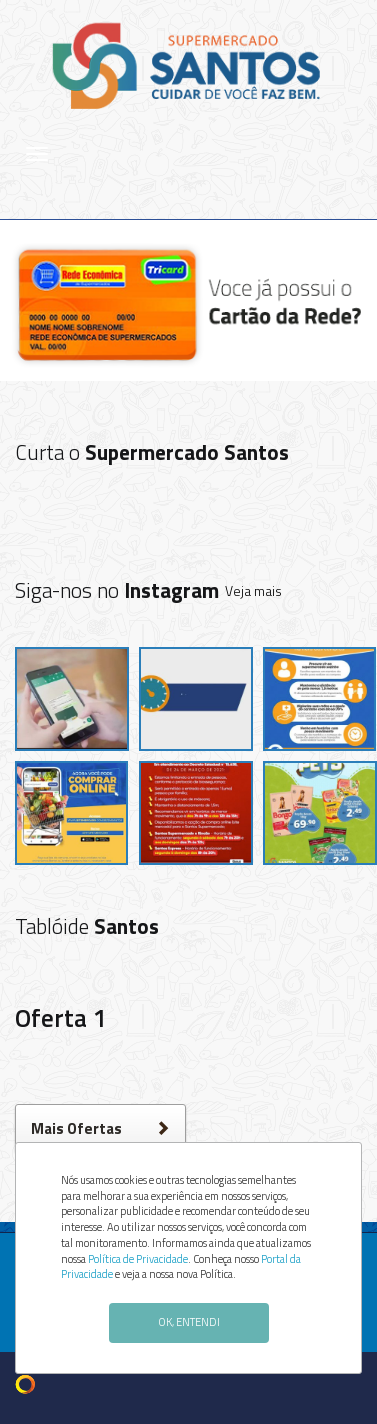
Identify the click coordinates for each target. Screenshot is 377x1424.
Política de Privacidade (138, 1259)
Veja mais (253, 590)
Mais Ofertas (100, 1128)
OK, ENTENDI (189, 1322)
